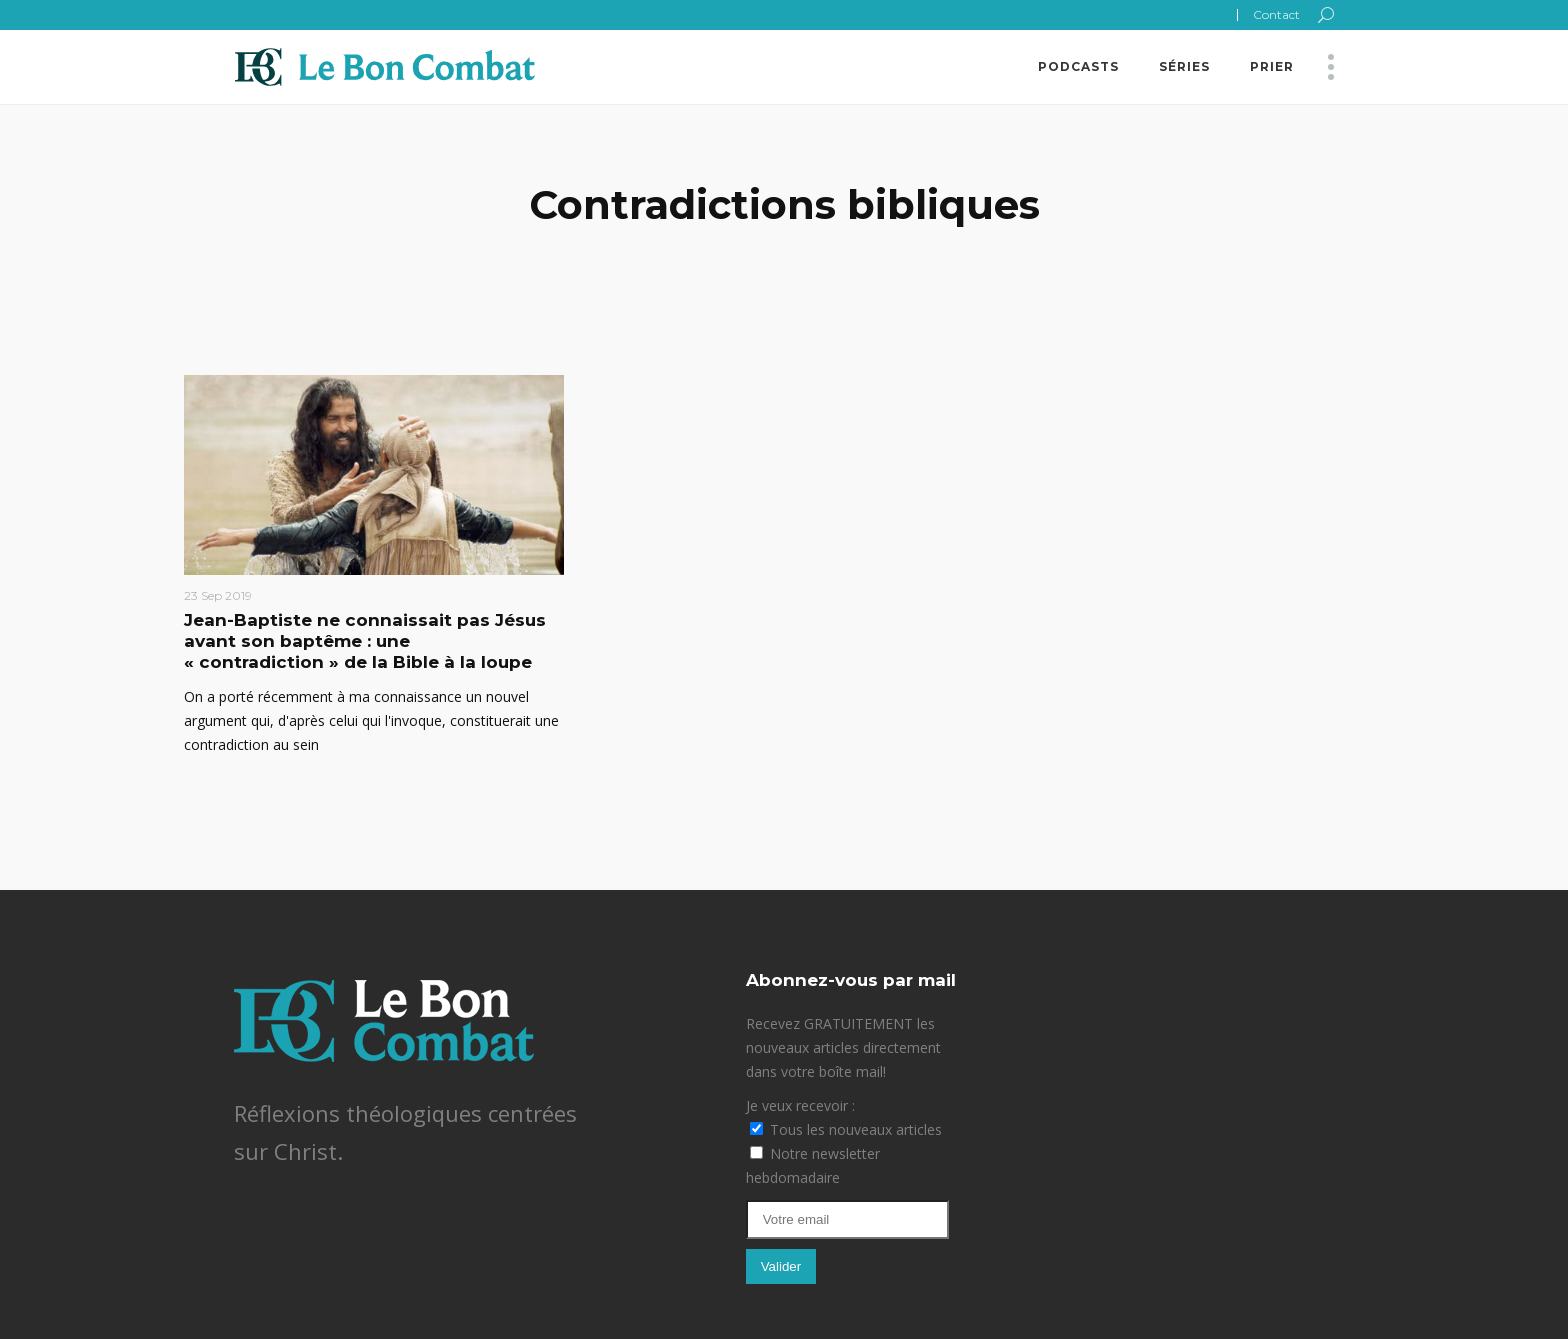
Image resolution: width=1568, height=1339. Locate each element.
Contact (1276, 14)
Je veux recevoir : (800, 1105)
